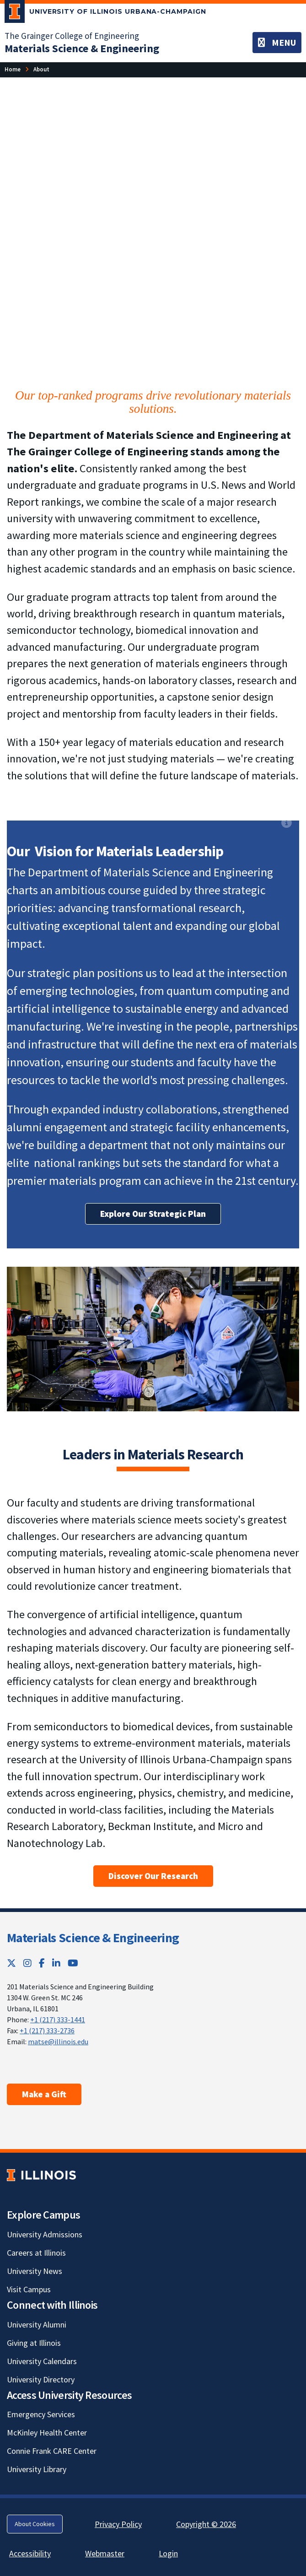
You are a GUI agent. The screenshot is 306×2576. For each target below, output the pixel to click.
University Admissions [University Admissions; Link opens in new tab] (44, 2234)
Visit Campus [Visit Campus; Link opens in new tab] (29, 2289)
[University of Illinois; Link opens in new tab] (41, 2175)
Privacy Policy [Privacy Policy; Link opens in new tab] (118, 2524)
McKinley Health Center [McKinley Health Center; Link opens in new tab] (47, 2432)
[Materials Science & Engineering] (82, 48)
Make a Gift (44, 2094)
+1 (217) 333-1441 (57, 2019)
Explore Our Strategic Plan (153, 1213)
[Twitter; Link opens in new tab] (11, 1963)
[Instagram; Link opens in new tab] (27, 1963)
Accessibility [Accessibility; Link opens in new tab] (30, 2553)
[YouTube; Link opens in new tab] (73, 1963)
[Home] (13, 69)
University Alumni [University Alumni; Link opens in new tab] (36, 2324)
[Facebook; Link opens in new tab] (42, 1963)
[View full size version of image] (286, 95)
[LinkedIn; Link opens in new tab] (56, 1963)
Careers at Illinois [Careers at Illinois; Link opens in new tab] (36, 2252)
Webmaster (104, 2553)
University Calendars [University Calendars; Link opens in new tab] (42, 2361)
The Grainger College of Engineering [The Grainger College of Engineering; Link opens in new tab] (72, 35)
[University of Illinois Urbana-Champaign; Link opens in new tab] (105, 13)
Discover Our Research (153, 1875)
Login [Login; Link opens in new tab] (168, 2553)
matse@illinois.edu (58, 2041)
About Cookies (35, 2524)
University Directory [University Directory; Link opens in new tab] (41, 2379)
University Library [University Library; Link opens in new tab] (36, 2469)
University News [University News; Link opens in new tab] (34, 2271)
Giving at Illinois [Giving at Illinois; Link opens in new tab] (34, 2343)
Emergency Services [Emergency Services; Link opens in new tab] (41, 2414)
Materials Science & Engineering (93, 1937)
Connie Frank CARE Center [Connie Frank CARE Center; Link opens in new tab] (52, 2451)
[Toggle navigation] (276, 42)
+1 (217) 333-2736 (47, 2030)
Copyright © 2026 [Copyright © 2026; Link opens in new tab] (206, 2524)
